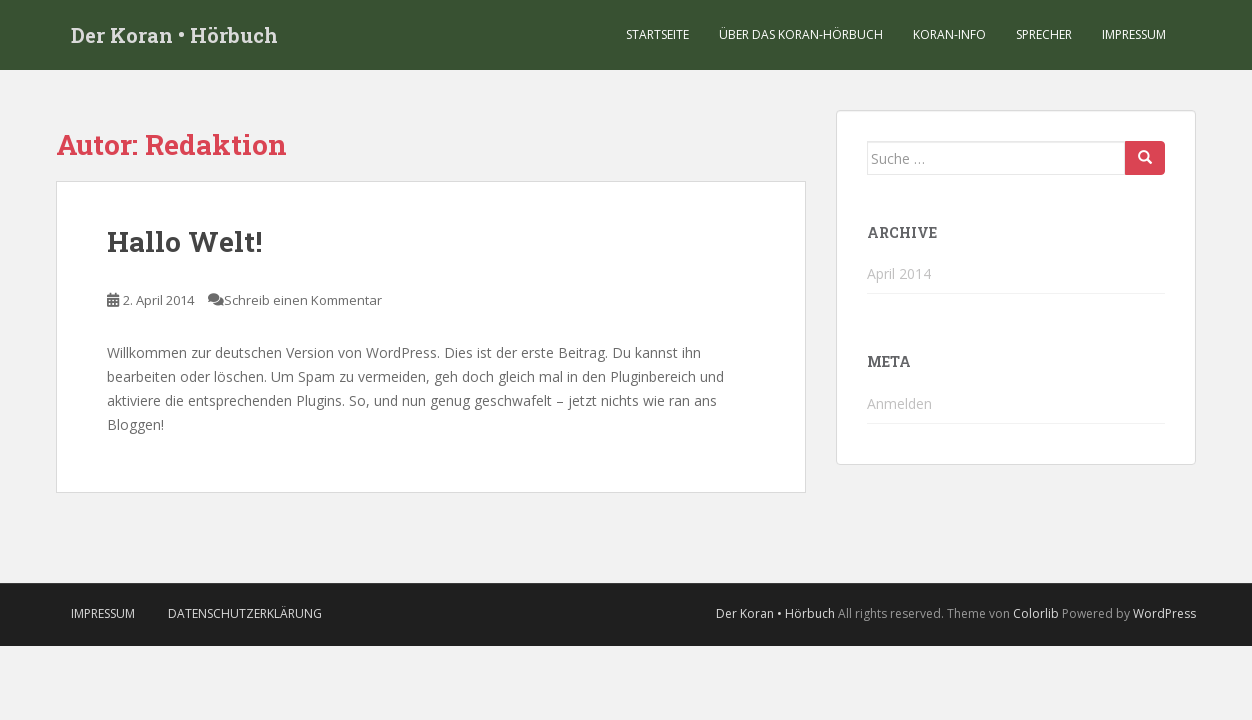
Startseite (657, 34)
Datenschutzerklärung (245, 613)
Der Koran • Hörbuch (174, 35)
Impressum (1134, 34)
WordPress (1164, 613)
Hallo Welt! (184, 241)
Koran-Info (949, 34)
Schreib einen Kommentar (303, 300)
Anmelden (899, 403)
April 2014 (899, 273)
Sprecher (1044, 34)
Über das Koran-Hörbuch (801, 34)
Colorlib (1036, 613)
